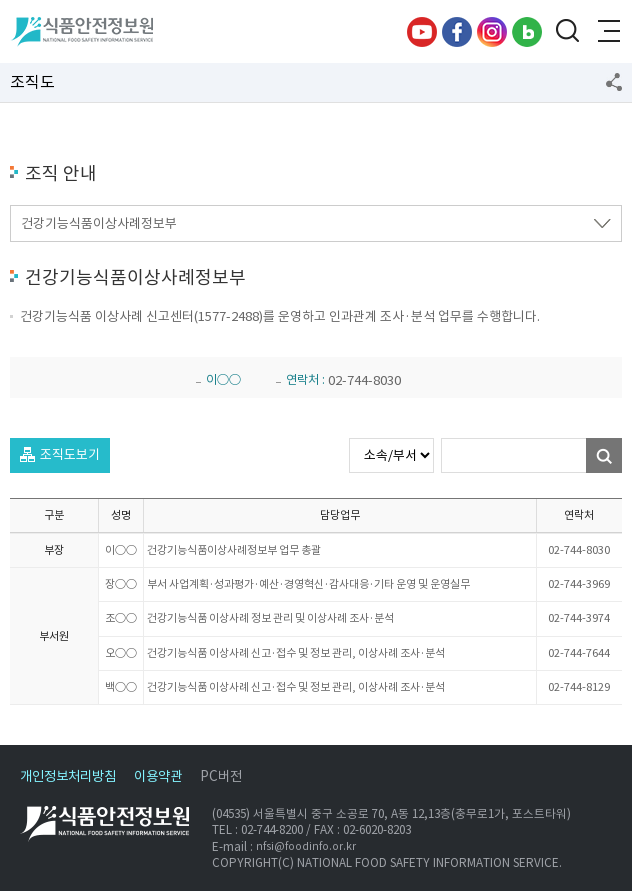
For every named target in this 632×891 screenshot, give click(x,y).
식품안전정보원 (81, 32)
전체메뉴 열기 (607, 32)
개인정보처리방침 (68, 776)
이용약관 (158, 776)
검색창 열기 (567, 32)
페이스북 (457, 32)
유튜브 (422, 32)
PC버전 (221, 776)
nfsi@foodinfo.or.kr (306, 846)
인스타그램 (492, 32)
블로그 (527, 32)
